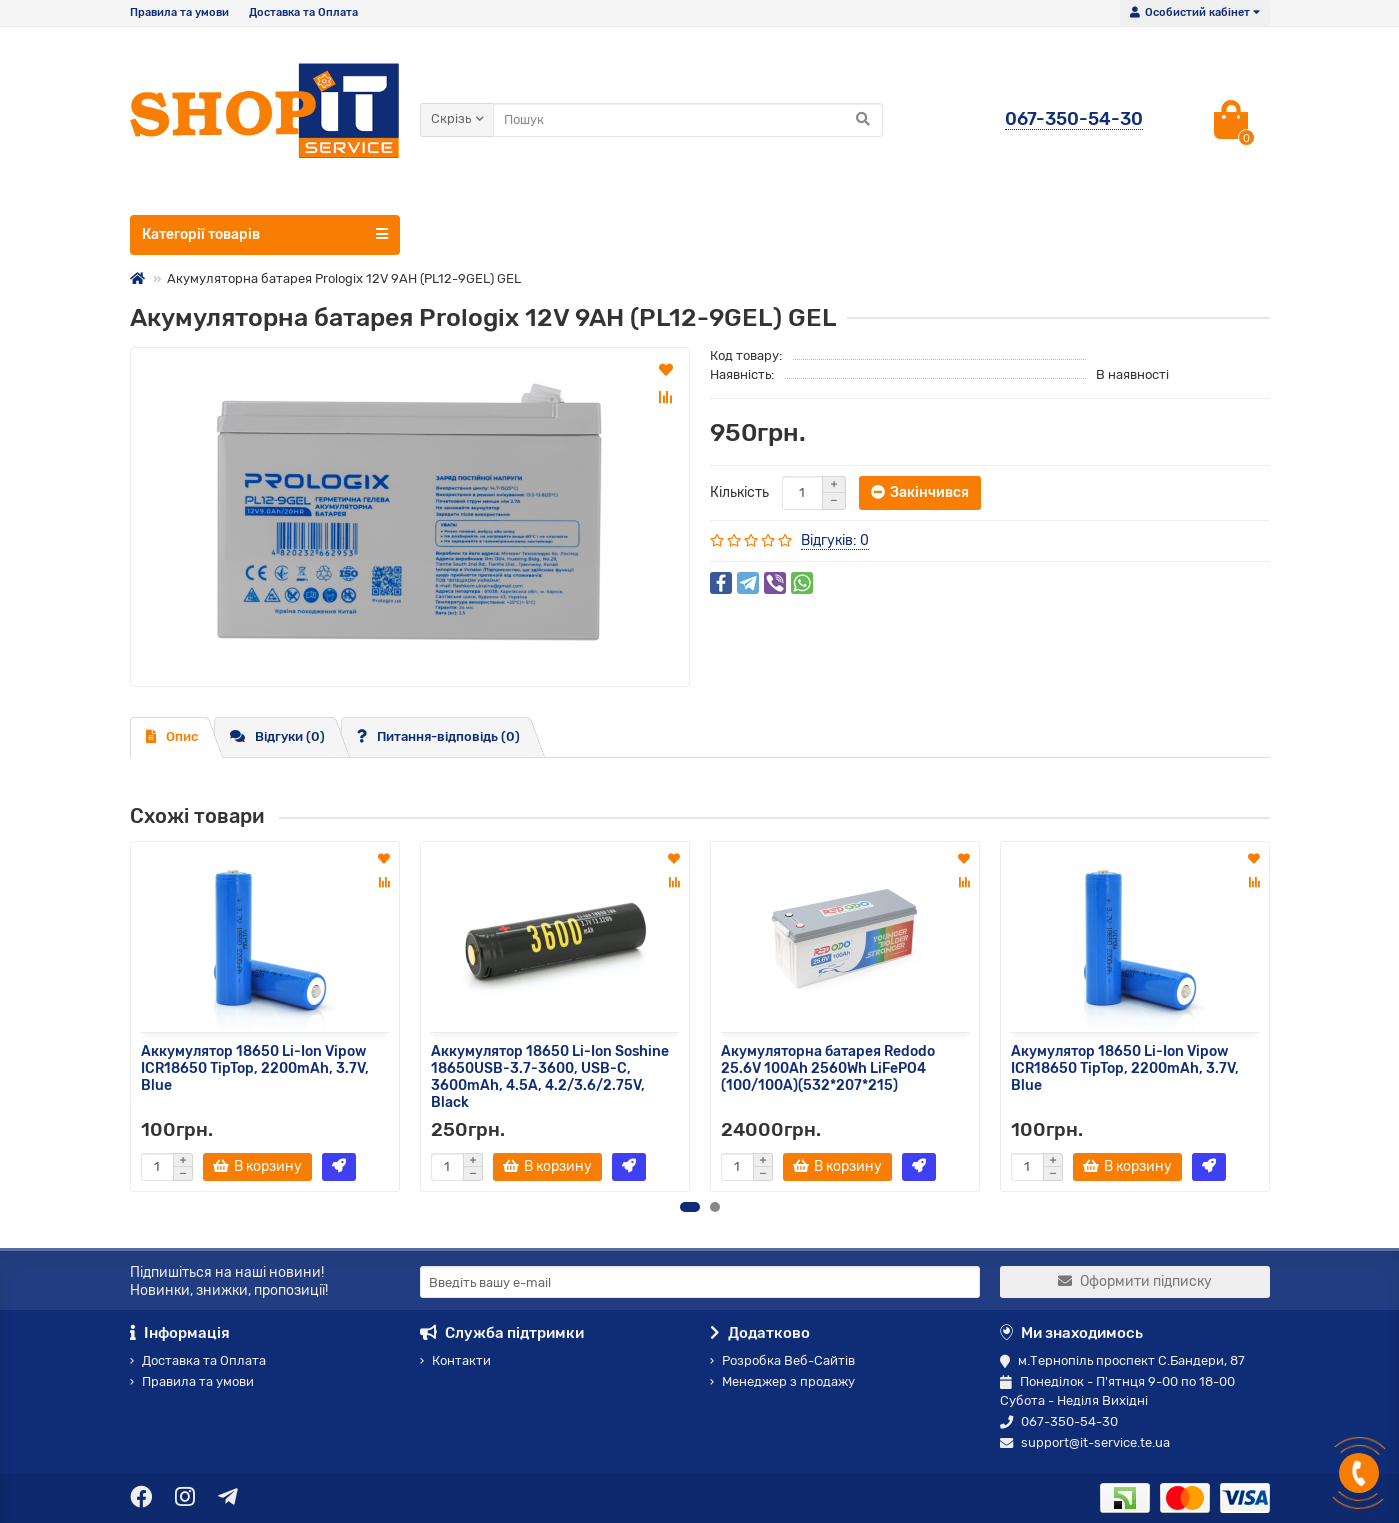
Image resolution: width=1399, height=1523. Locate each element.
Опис (172, 736)
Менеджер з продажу (782, 1381)
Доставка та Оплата (303, 12)
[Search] (688, 120)
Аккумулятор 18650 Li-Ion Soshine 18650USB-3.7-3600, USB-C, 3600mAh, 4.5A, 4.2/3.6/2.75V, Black (550, 1077)
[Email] (700, 1282)
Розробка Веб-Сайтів (782, 1360)
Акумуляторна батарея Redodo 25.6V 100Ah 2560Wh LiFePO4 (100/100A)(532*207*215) (828, 1068)
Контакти (455, 1360)
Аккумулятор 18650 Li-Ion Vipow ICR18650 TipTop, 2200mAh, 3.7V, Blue (255, 1068)
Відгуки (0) (277, 736)
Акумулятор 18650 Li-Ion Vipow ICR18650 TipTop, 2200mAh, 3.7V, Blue (1125, 1068)
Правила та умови (179, 12)
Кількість (739, 492)
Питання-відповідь (438, 736)
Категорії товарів (265, 234)
